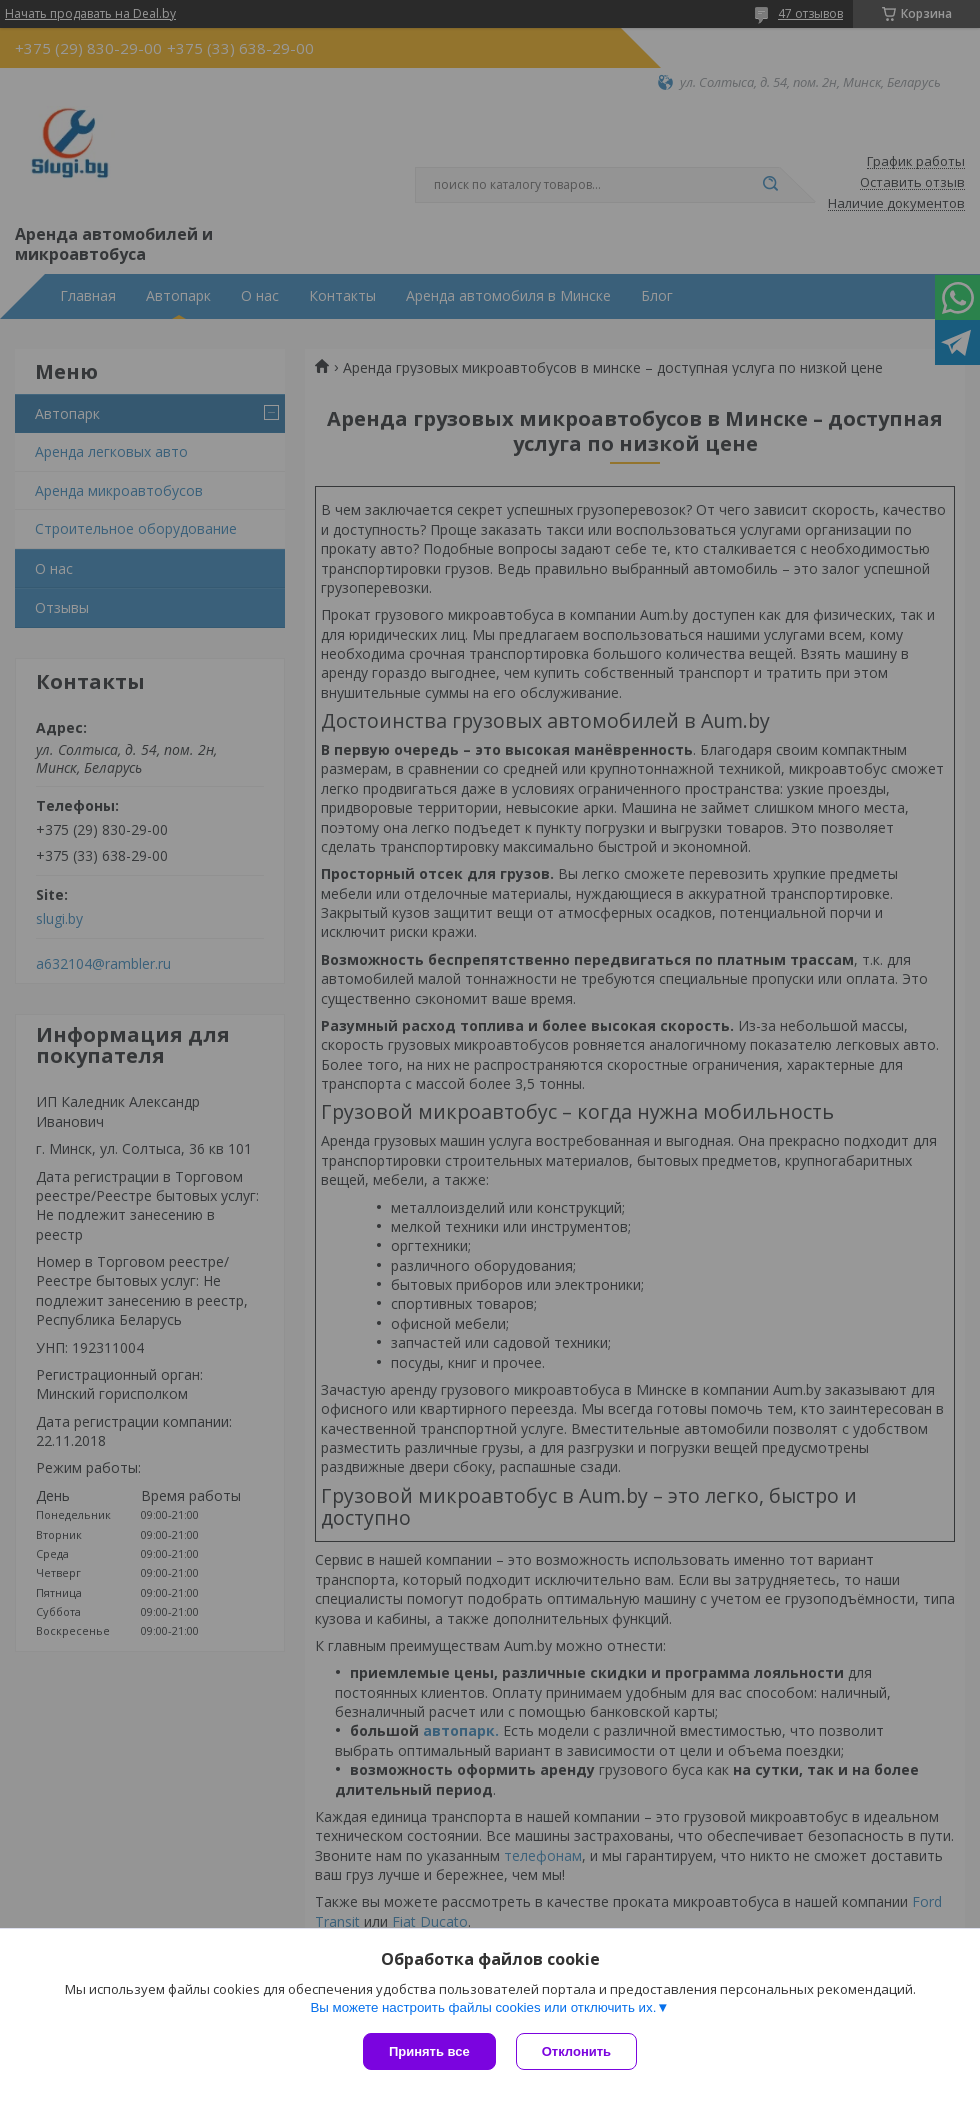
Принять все (429, 2051)
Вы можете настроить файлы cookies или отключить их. (483, 2007)
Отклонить (576, 2051)
